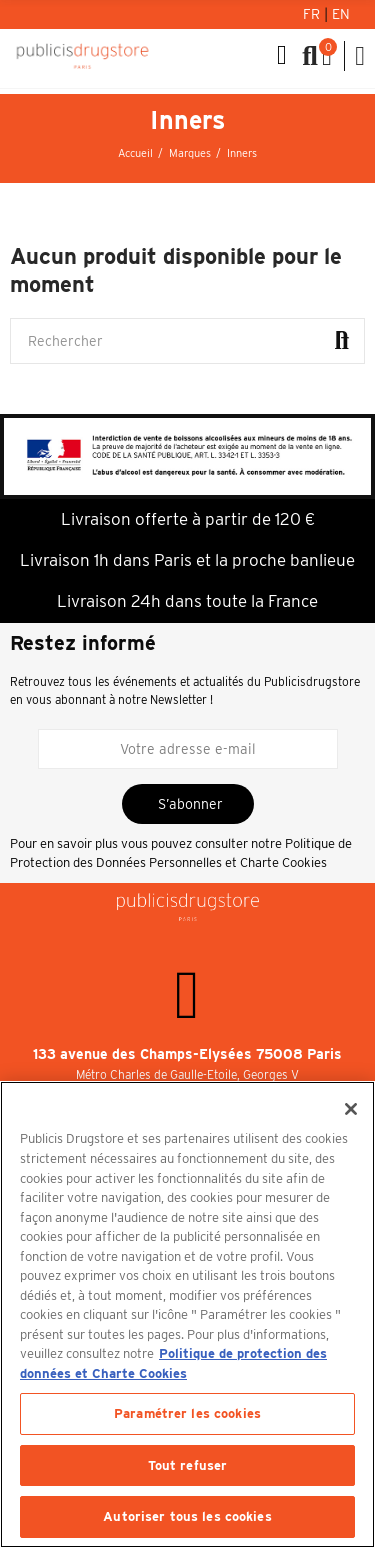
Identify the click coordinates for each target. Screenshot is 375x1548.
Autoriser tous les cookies (187, 1516)
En (341, 14)
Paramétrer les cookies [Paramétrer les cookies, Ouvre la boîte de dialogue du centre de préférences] (187, 1413)
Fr (313, 14)
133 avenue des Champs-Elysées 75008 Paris (187, 1054)
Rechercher (342, 341)
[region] (187, 1314)
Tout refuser (188, 1465)
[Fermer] (351, 1109)
